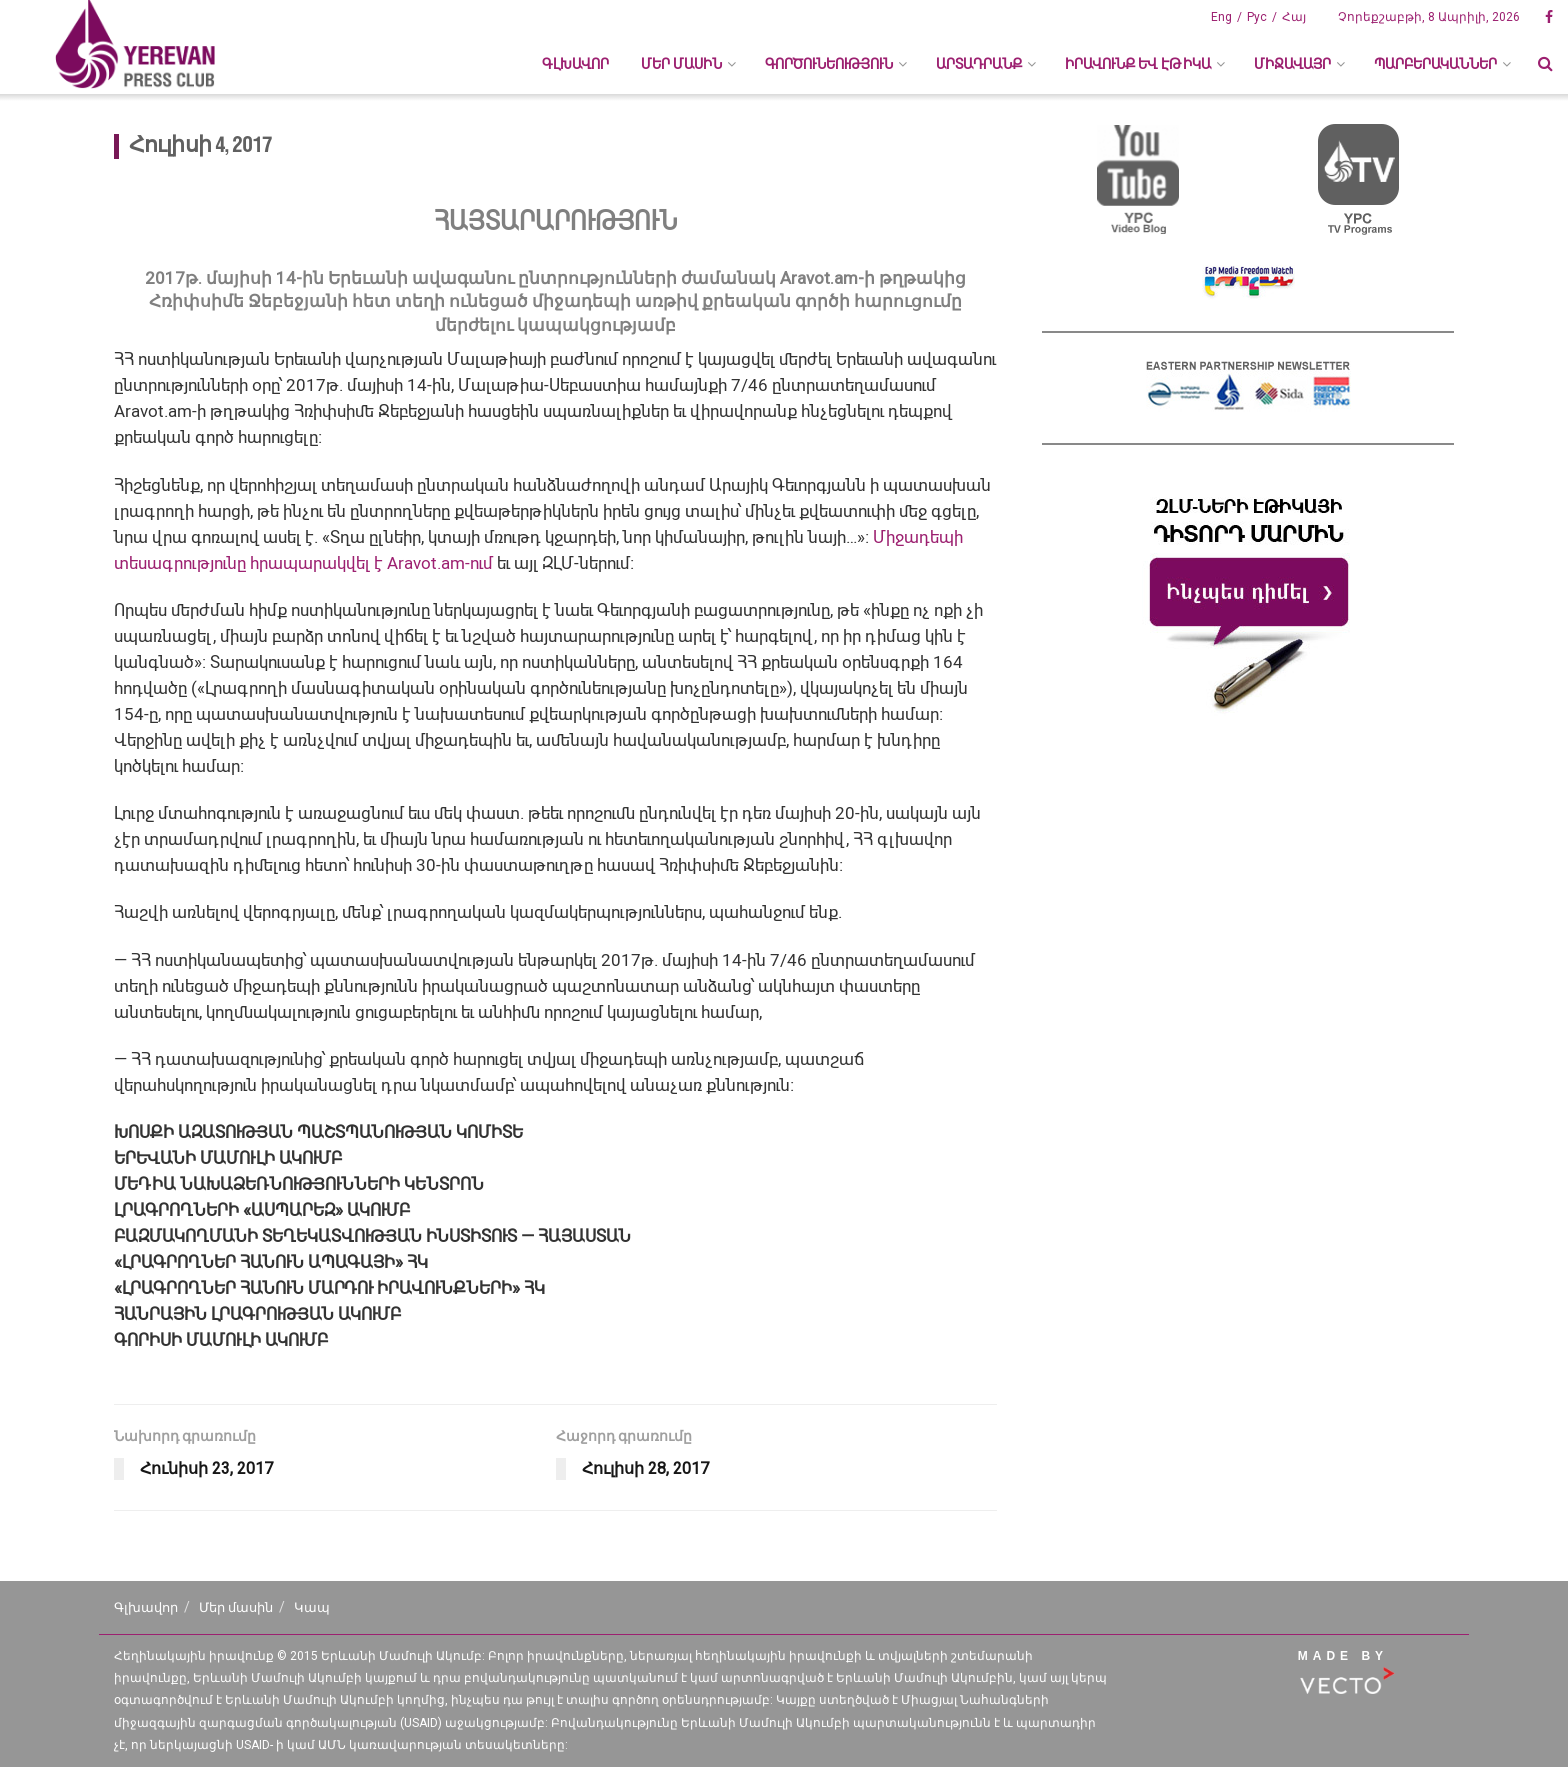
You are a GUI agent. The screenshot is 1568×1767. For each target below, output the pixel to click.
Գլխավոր (575, 64)
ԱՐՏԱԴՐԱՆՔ (979, 64)
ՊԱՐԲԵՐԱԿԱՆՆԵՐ (1435, 64)
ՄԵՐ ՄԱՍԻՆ (681, 64)
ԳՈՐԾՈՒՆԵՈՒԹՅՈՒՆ (829, 64)
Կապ (312, 1607)
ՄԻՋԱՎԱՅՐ (1292, 64)
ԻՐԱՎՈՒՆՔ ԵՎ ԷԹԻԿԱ (1138, 64)
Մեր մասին (236, 1607)
